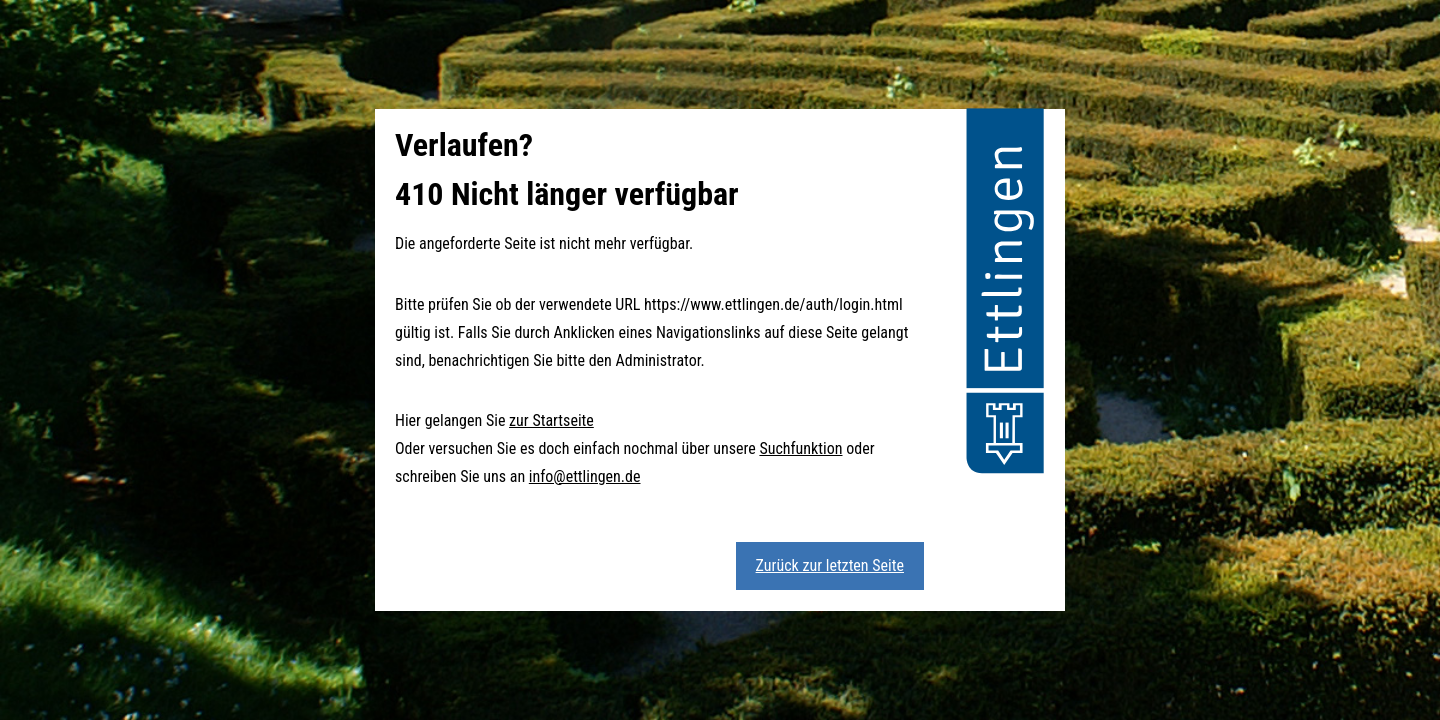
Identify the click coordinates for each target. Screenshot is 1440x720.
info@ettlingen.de (585, 476)
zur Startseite (551, 420)
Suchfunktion (800, 448)
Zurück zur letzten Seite (830, 565)
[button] (1005, 294)
